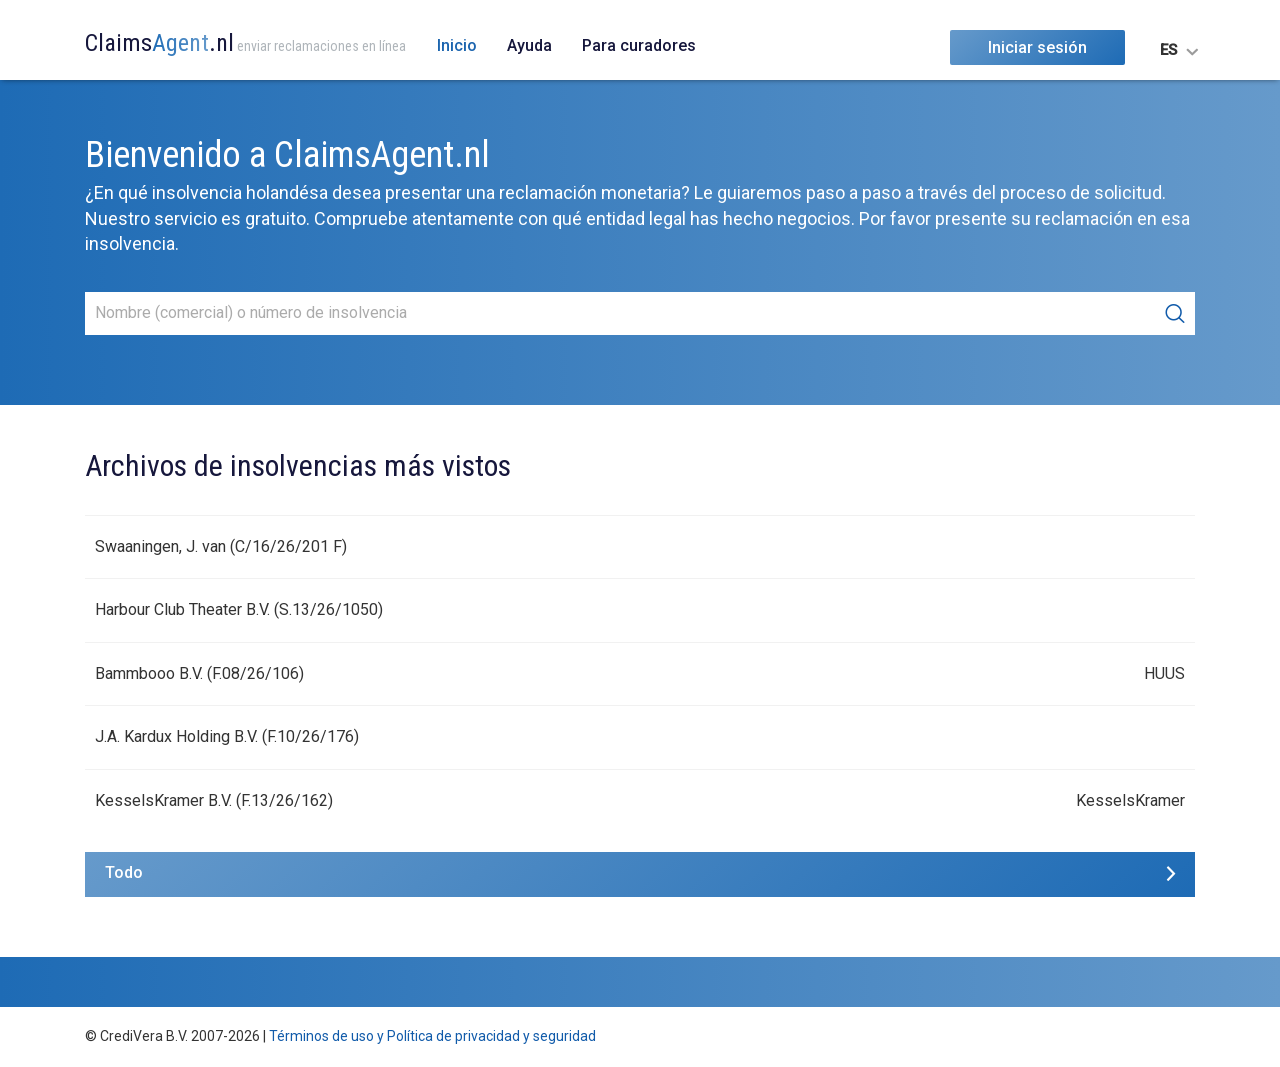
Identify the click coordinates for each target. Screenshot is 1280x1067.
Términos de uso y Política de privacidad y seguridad (432, 1036)
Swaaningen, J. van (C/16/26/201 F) (221, 546)
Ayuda (529, 45)
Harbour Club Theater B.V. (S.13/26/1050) (239, 609)
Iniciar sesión (1037, 47)
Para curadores (639, 45)
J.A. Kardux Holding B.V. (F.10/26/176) (227, 736)
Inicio (457, 45)
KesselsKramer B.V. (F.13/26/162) (214, 800)
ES (1168, 50)
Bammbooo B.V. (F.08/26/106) (199, 673)
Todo (124, 872)
